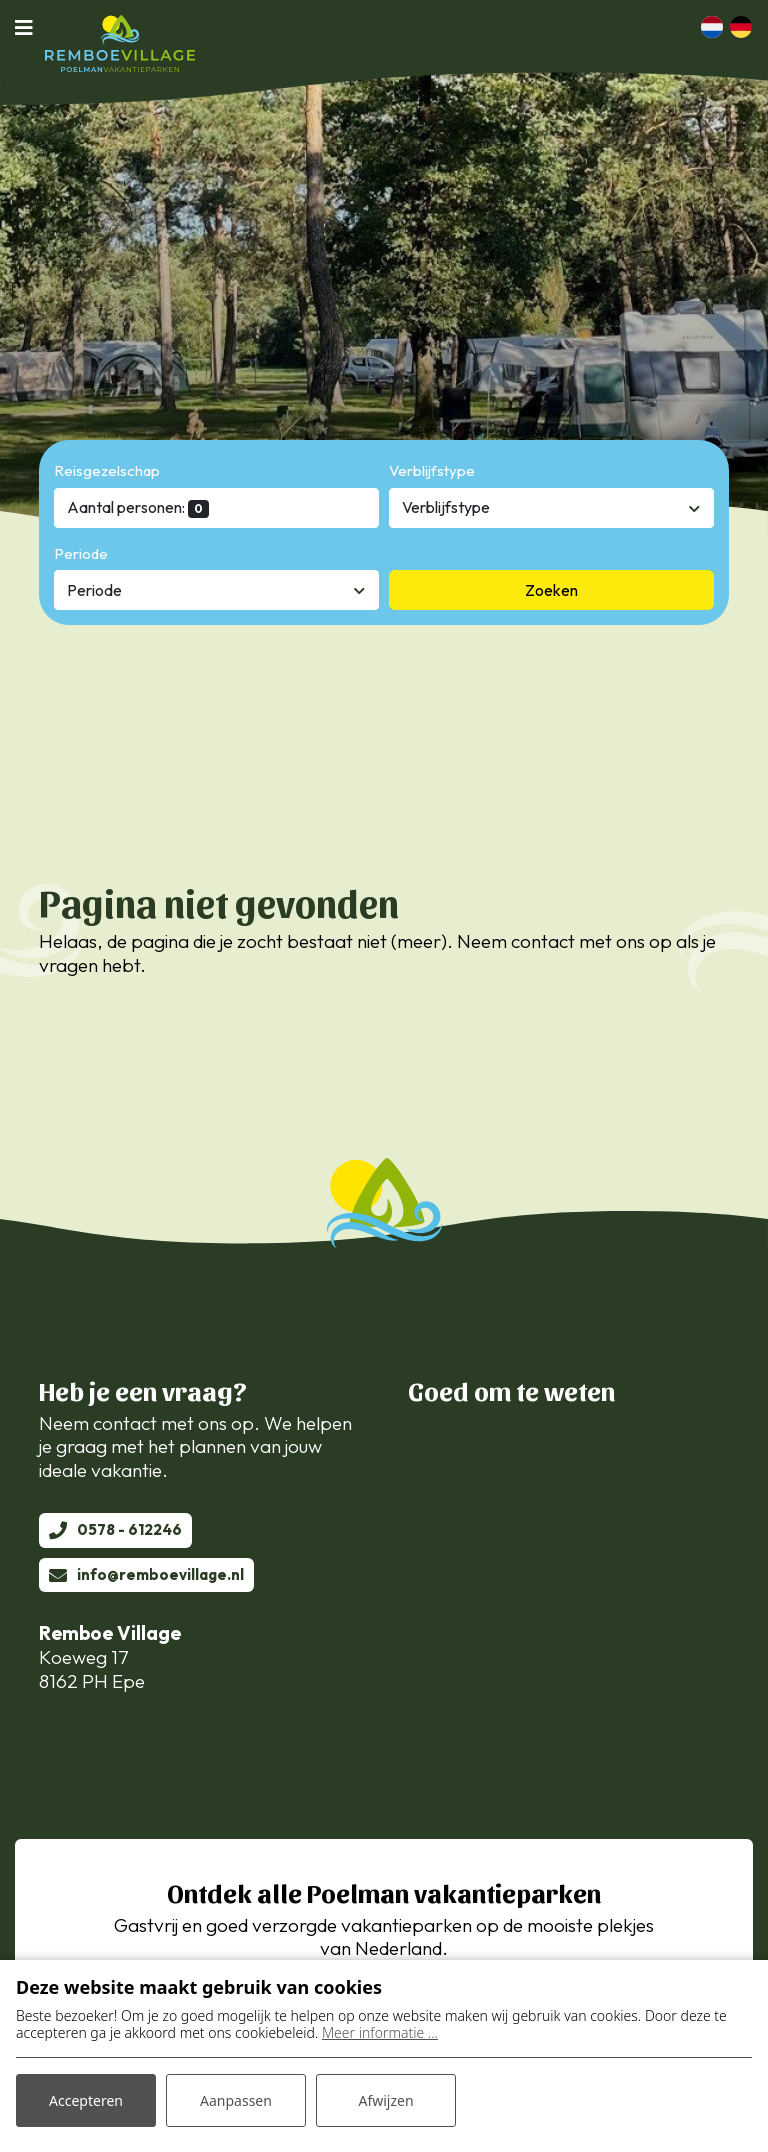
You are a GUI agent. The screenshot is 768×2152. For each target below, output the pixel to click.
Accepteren (86, 2100)
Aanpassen (236, 2100)
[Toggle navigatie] (30, 27)
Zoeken (551, 590)
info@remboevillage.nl (160, 1574)
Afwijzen (385, 2100)
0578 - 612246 (129, 1529)
